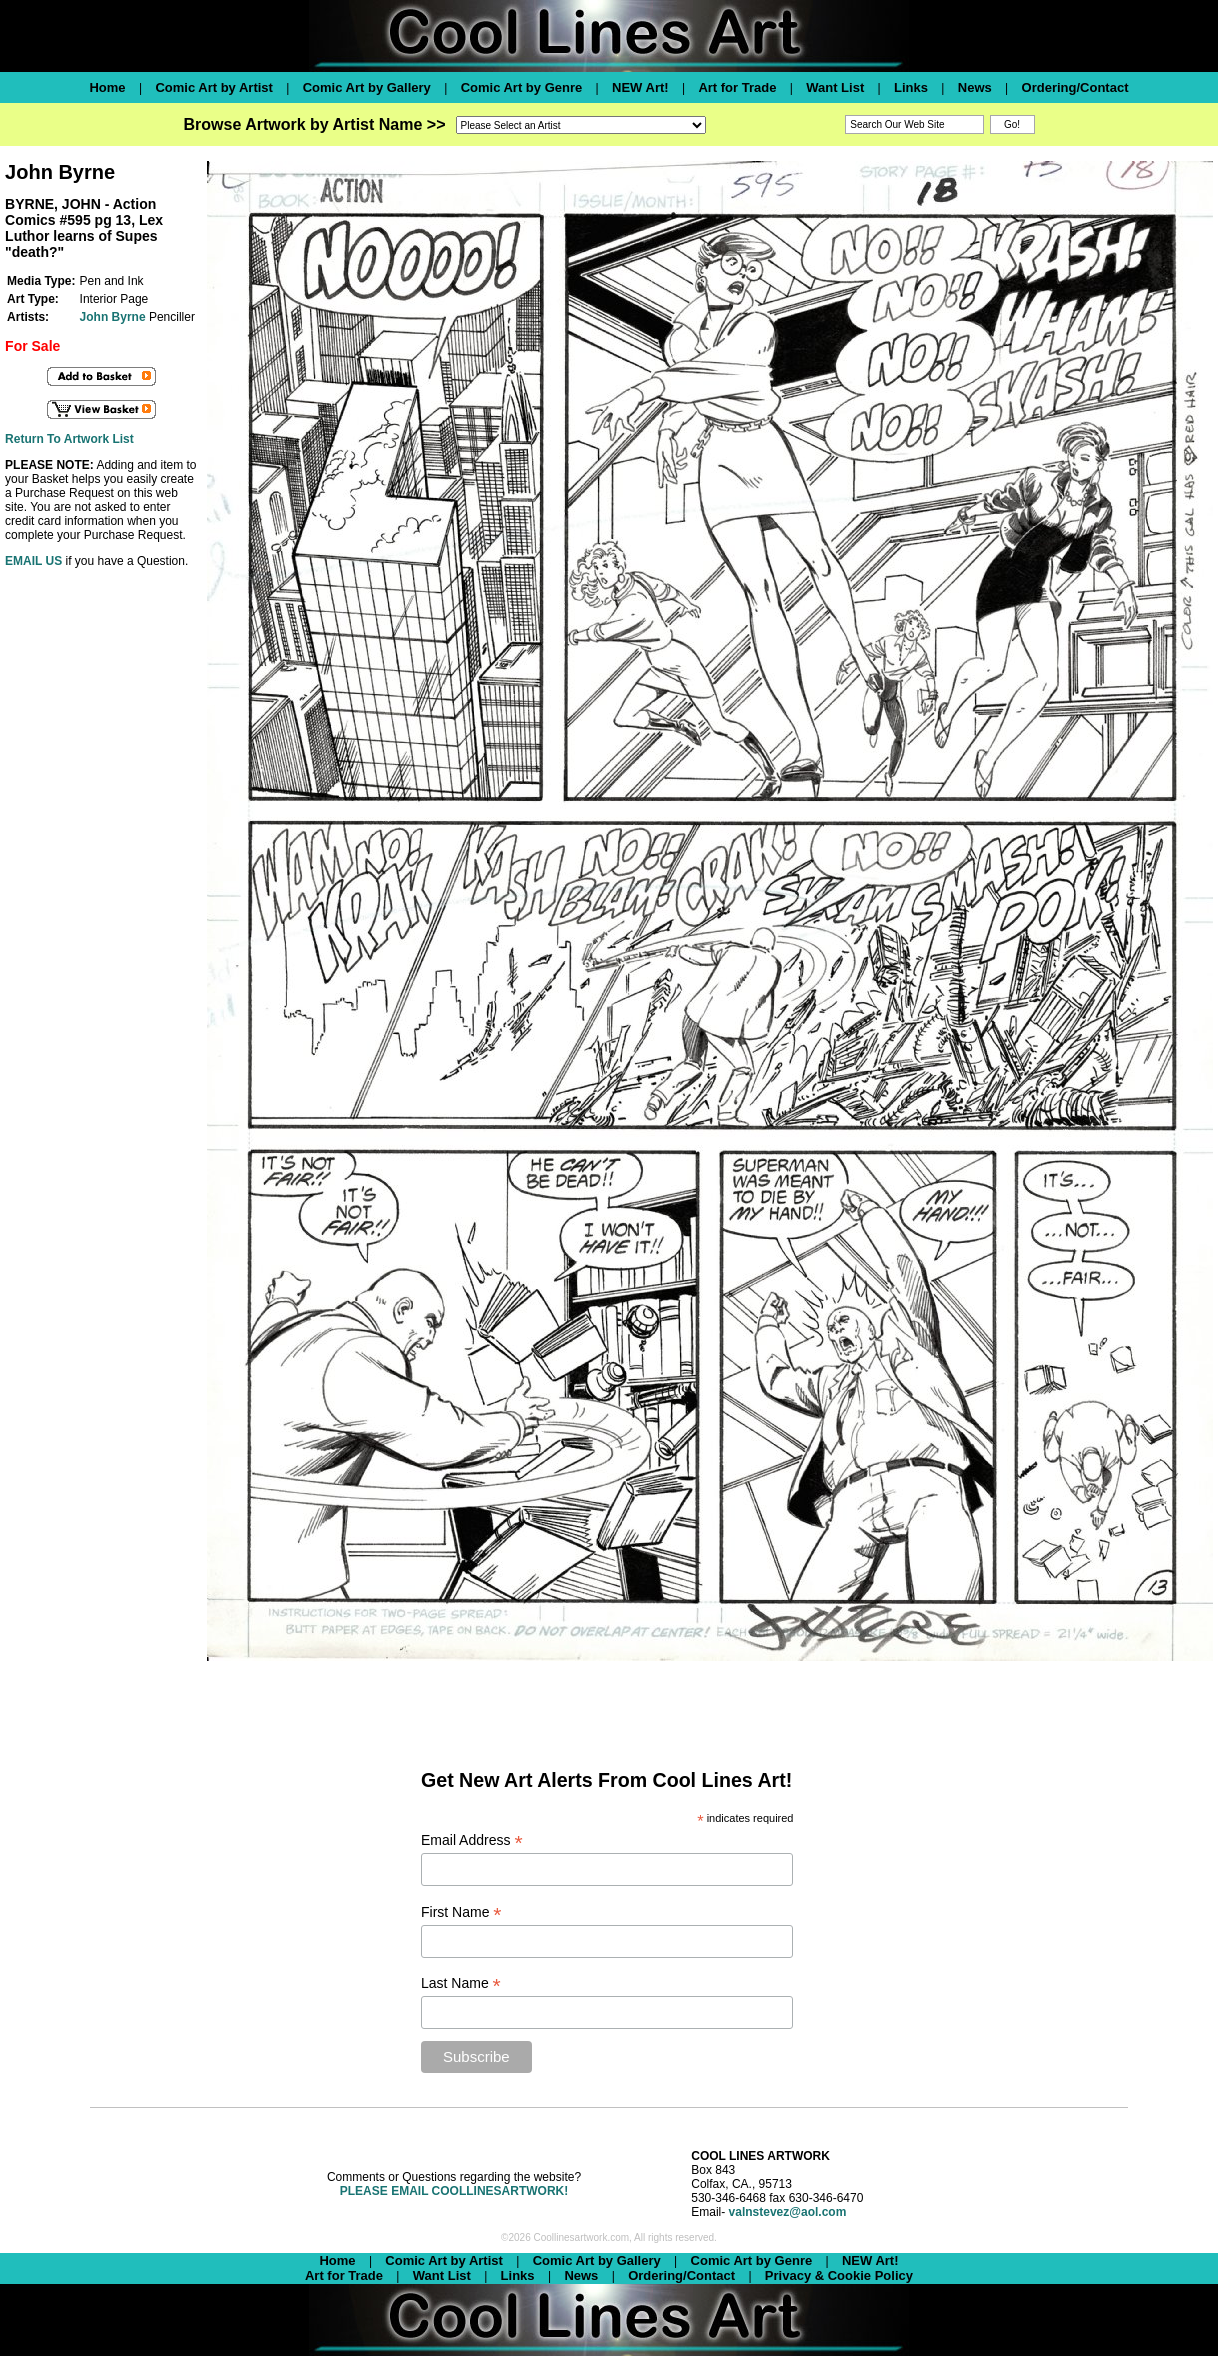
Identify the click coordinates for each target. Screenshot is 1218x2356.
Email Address (472, 1840)
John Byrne (113, 317)
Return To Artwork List (69, 439)
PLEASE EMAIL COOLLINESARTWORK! (454, 2191)
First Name (461, 1912)
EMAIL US (33, 561)
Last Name (461, 1983)
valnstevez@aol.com (788, 2212)
